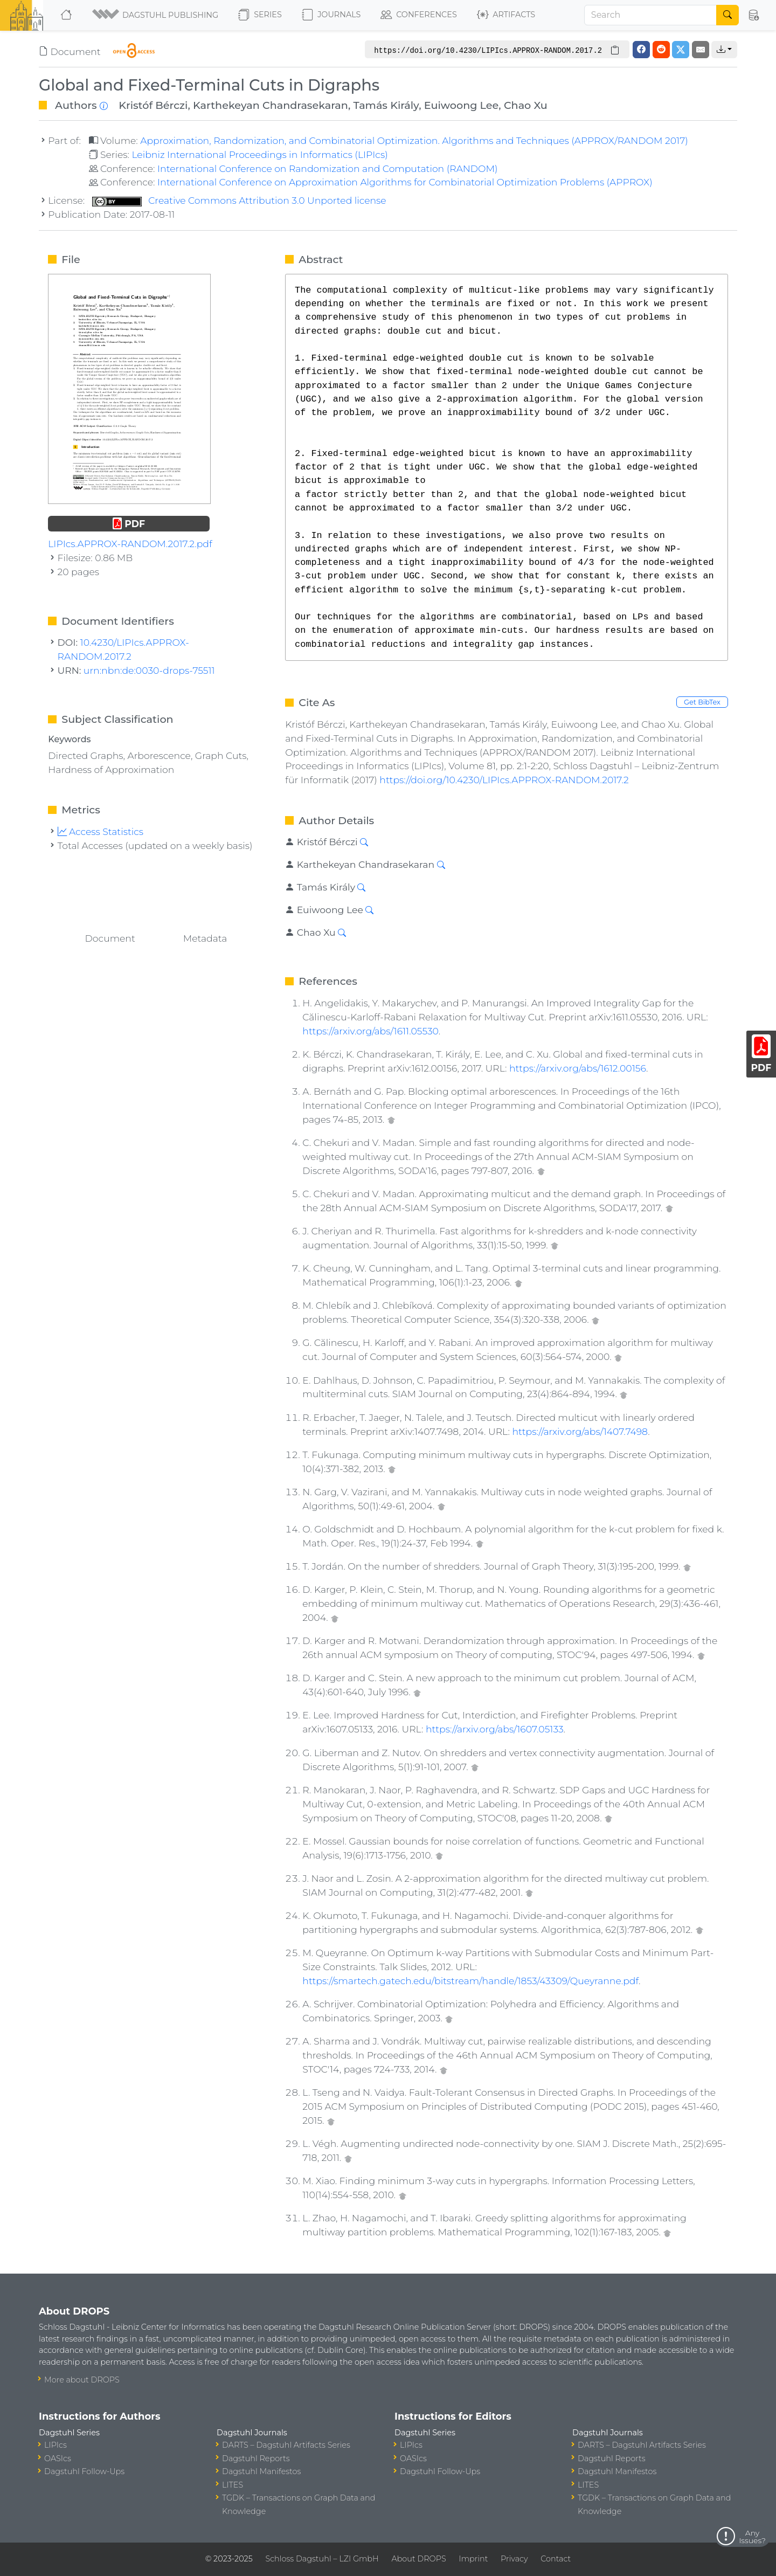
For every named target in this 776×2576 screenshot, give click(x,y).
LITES (232, 2485)
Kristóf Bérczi (153, 105)
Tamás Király (386, 105)
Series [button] (260, 15)
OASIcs (57, 2458)
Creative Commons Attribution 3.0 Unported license (239, 200)
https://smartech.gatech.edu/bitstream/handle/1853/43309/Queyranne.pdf (470, 1980)
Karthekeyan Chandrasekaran (270, 105)
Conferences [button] (418, 15)
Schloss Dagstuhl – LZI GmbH (321, 2559)
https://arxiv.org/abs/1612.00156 (577, 1068)
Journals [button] (331, 15)
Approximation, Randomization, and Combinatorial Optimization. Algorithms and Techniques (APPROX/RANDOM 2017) (414, 140)
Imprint (473, 2559)
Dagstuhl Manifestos (261, 2471)
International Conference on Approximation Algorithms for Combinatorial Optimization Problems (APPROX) (405, 182)
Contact (556, 2559)
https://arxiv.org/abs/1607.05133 (495, 1729)
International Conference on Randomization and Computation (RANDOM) (327, 168)
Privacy (514, 2559)
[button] (156, 15)
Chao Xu (526, 105)
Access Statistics (101, 831)
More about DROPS (82, 2380)
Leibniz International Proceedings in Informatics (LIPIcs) (259, 154)
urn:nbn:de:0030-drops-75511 (149, 670)
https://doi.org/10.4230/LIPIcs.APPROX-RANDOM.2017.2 (504, 779)
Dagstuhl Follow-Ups (84, 2471)
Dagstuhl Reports (256, 2458)
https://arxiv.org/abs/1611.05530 (370, 1031)
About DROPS (418, 2559)
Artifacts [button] (506, 15)
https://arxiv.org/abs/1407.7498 (580, 1431)
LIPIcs (55, 2445)
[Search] (650, 15)
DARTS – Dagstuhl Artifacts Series (286, 2445)
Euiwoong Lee (461, 105)
